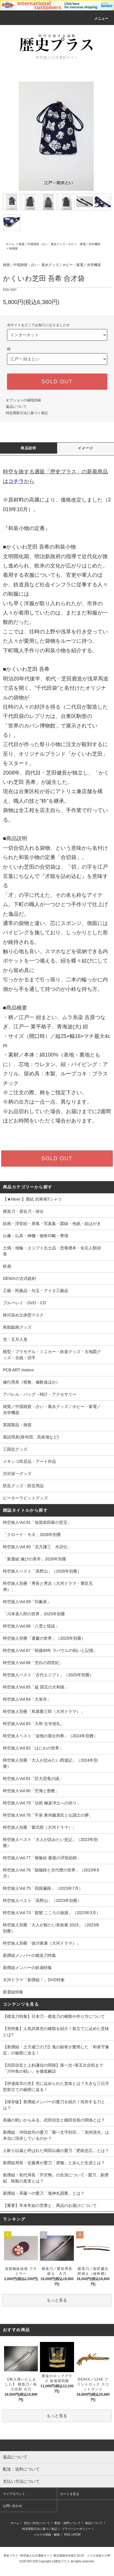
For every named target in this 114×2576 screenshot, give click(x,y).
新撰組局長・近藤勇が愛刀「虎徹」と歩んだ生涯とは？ (54, 2162)
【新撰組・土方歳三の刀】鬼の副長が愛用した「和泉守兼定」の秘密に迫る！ (56, 2050)
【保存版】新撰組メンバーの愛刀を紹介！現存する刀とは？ (54, 2104)
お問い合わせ (12, 2505)
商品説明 (28, 448)
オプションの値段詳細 (23, 400)
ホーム (10, 244)
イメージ (85, 448)
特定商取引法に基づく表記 (27, 413)
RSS (67, 2534)
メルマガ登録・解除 (47, 2534)
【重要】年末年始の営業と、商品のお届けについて (50, 2205)
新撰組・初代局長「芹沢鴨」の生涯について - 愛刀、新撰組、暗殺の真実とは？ (55, 2178)
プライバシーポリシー (76, 2528)
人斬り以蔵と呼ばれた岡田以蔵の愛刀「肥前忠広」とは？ (56, 2150)
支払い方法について (37, 2523)
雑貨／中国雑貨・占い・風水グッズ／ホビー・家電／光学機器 (59, 244)
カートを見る (69, 2494)
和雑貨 (13, 248)
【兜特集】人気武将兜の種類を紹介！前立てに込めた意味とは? (56, 2031)
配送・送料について (68, 2523)
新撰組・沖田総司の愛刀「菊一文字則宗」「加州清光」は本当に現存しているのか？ (56, 2135)
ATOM (76, 2534)
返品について (16, 407)
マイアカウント (14, 2494)
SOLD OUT (56, 382)
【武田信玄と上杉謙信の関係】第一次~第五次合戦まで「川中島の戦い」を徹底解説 (53, 2068)
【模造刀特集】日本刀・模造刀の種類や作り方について (54, 2016)
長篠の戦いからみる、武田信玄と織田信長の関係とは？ (54, 2120)
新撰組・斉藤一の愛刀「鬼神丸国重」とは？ (44, 2193)
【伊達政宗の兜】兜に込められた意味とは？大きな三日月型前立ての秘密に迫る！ (56, 2086)
